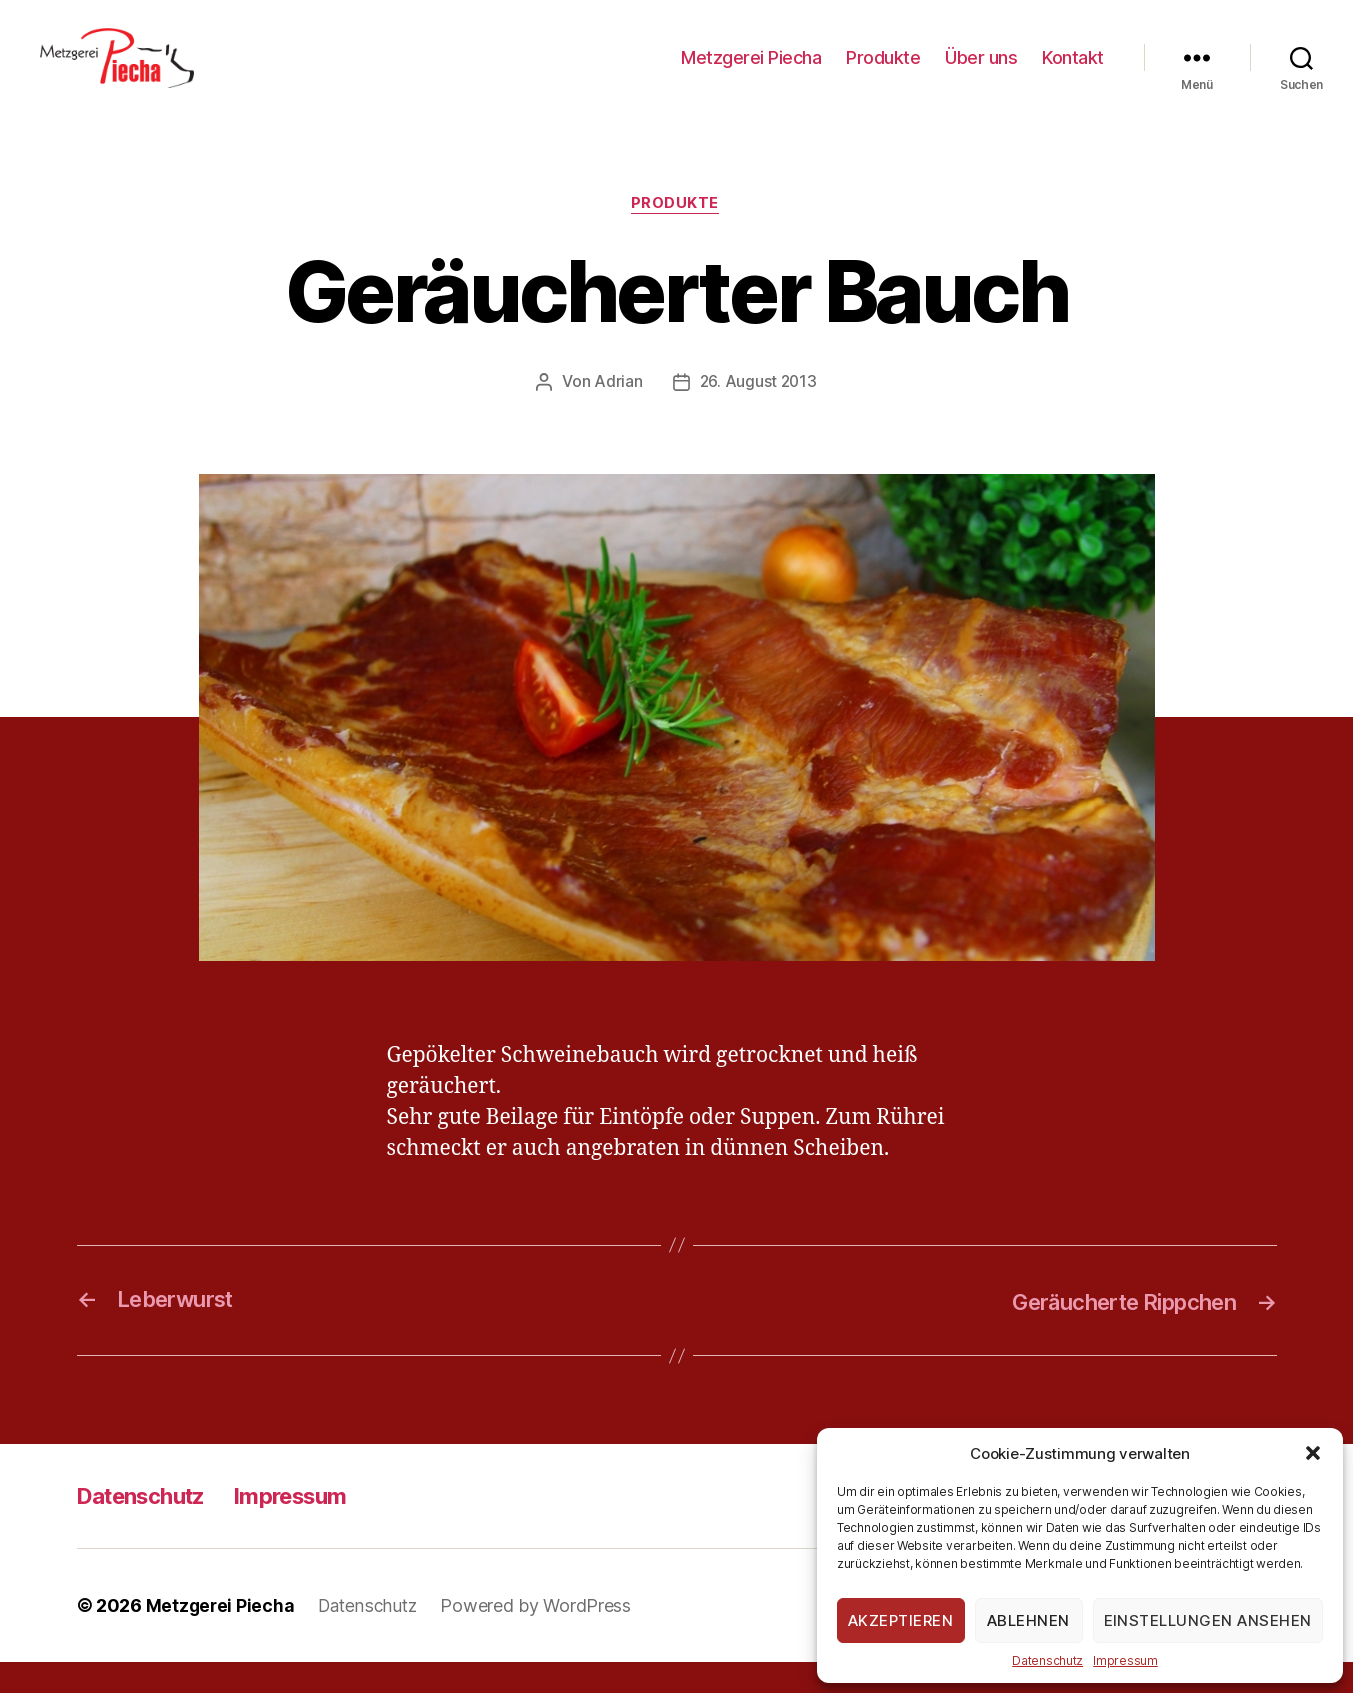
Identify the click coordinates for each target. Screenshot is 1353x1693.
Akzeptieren (901, 1620)
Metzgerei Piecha (751, 72)
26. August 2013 (758, 413)
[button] (1313, 1453)
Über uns (981, 72)
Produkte (883, 72)
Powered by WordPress (543, 1636)
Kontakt (1073, 72)
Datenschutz (1047, 1660)
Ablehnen (1028, 1620)
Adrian (617, 413)
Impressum (1125, 1660)
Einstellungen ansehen (1208, 1620)
